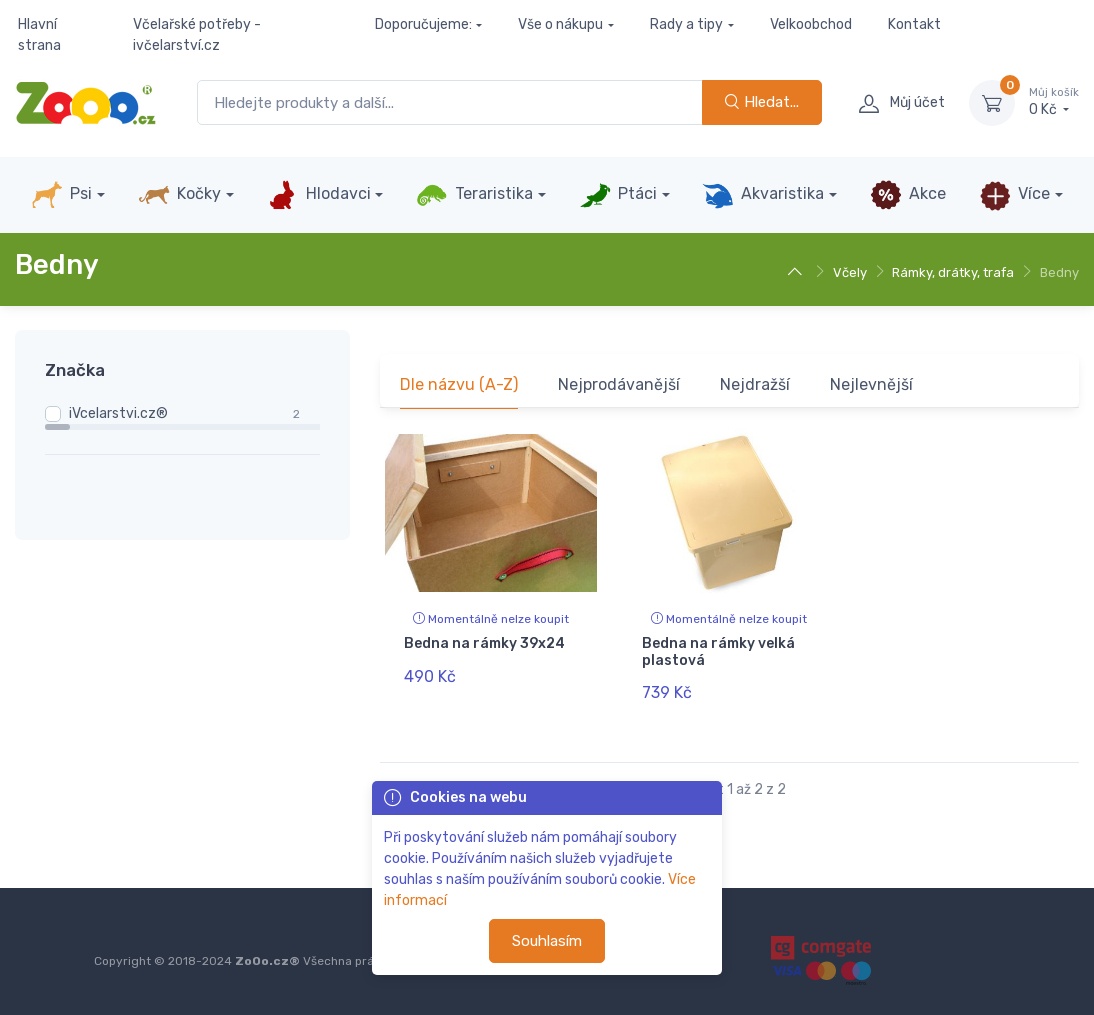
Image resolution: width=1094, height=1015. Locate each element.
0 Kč (1054, 102)
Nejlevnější (871, 384)
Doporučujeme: (423, 24)
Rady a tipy (686, 24)
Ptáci (618, 195)
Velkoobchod (811, 24)
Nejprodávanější (619, 384)
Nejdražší (755, 384)
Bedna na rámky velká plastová (718, 652)
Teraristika (474, 195)
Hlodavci (318, 195)
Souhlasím (547, 941)
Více (1014, 195)
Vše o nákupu (560, 24)
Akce (908, 195)
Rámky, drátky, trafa (953, 272)
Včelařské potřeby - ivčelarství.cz (197, 35)
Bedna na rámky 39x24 (484, 643)
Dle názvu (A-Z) (459, 384)
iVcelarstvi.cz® (118, 413)
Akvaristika (763, 195)
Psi (61, 195)
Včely (850, 272)
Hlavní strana (39, 35)
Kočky (179, 195)
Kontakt (914, 24)
